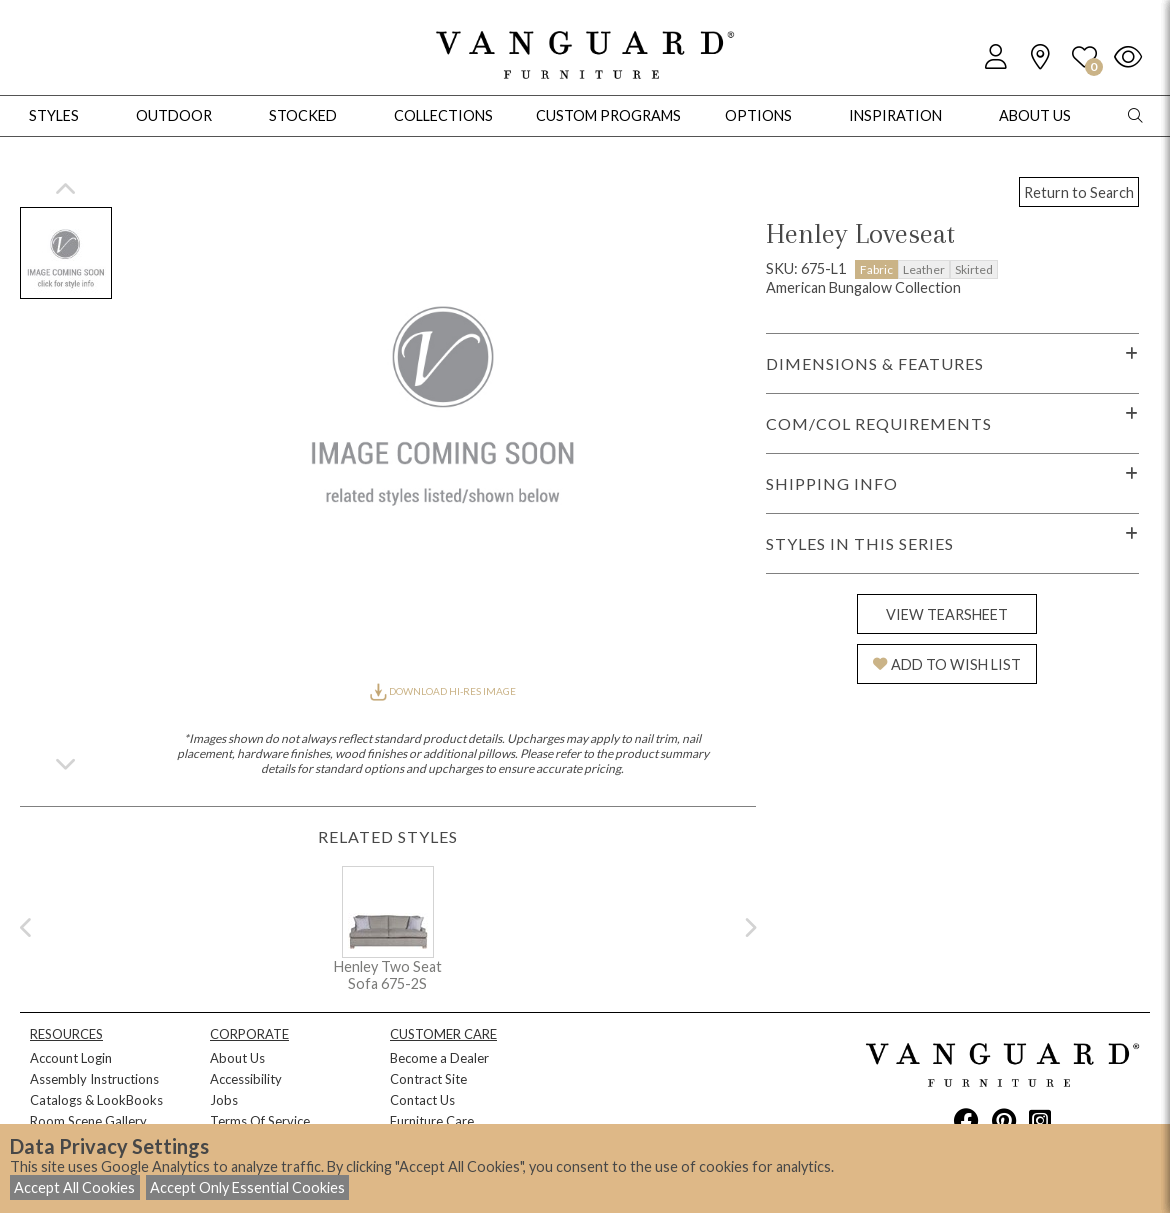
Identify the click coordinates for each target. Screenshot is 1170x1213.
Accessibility (246, 1079)
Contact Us (422, 1100)
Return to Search (1079, 192)
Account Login (71, 1058)
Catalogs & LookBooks (96, 1100)
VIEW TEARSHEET (947, 614)
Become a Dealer (439, 1058)
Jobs (224, 1100)
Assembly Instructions (94, 1079)
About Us (237, 1058)
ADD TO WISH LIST (947, 664)
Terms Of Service (260, 1121)
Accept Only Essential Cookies (247, 1187)
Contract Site (428, 1079)
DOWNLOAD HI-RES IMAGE (443, 691)
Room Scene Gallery (88, 1121)
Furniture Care (432, 1121)
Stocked (303, 115)
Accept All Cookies (74, 1187)
